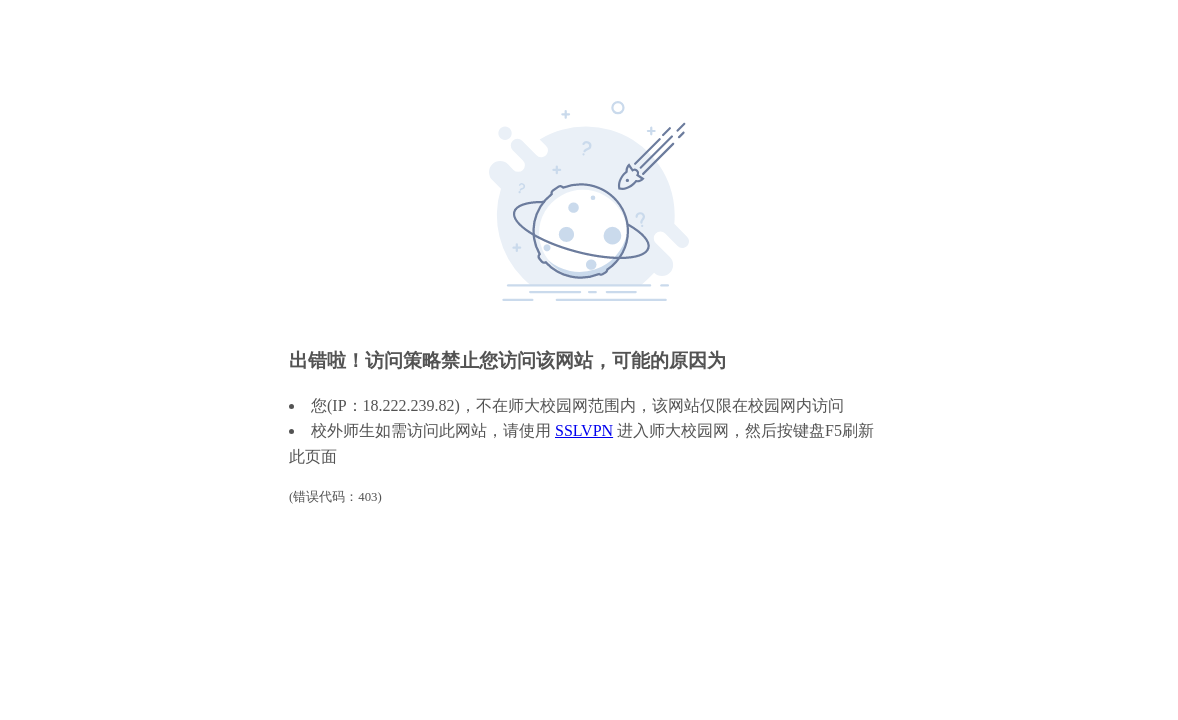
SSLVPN (584, 430)
